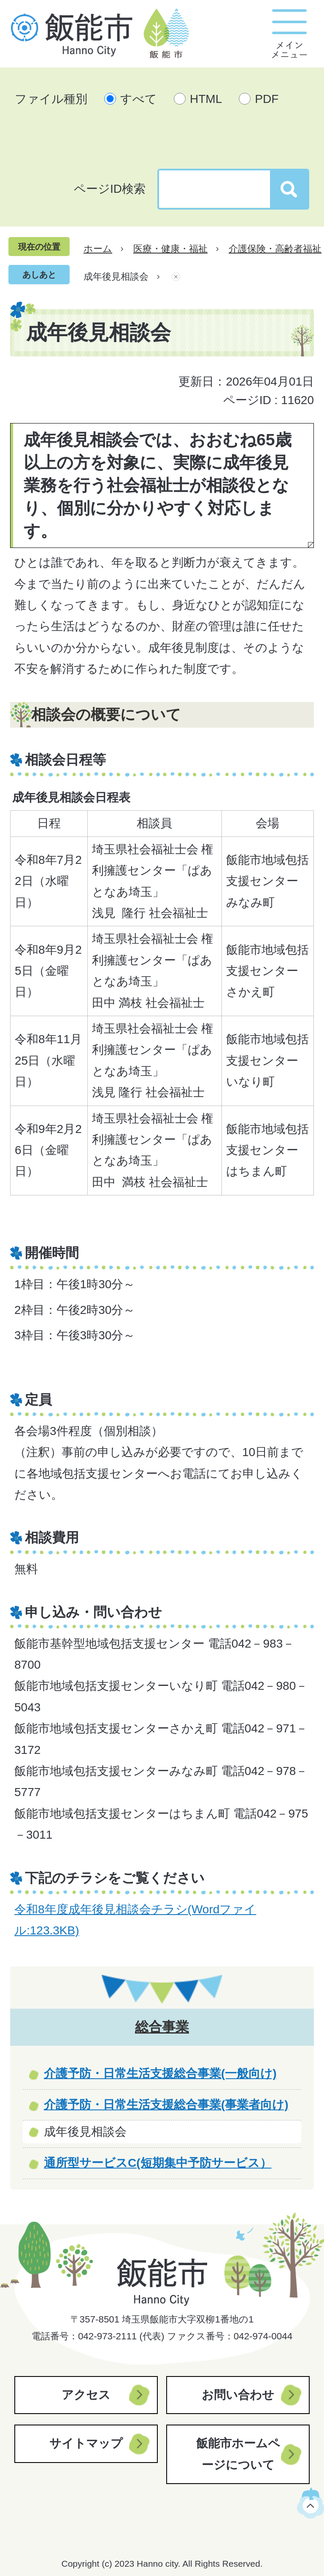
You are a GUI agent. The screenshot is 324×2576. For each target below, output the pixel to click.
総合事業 (162, 2026)
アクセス (86, 2394)
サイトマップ (86, 2443)
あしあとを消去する (176, 276)
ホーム (98, 248)
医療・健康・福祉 (170, 248)
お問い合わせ (238, 2394)
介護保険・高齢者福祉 (275, 248)
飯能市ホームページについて (238, 2454)
